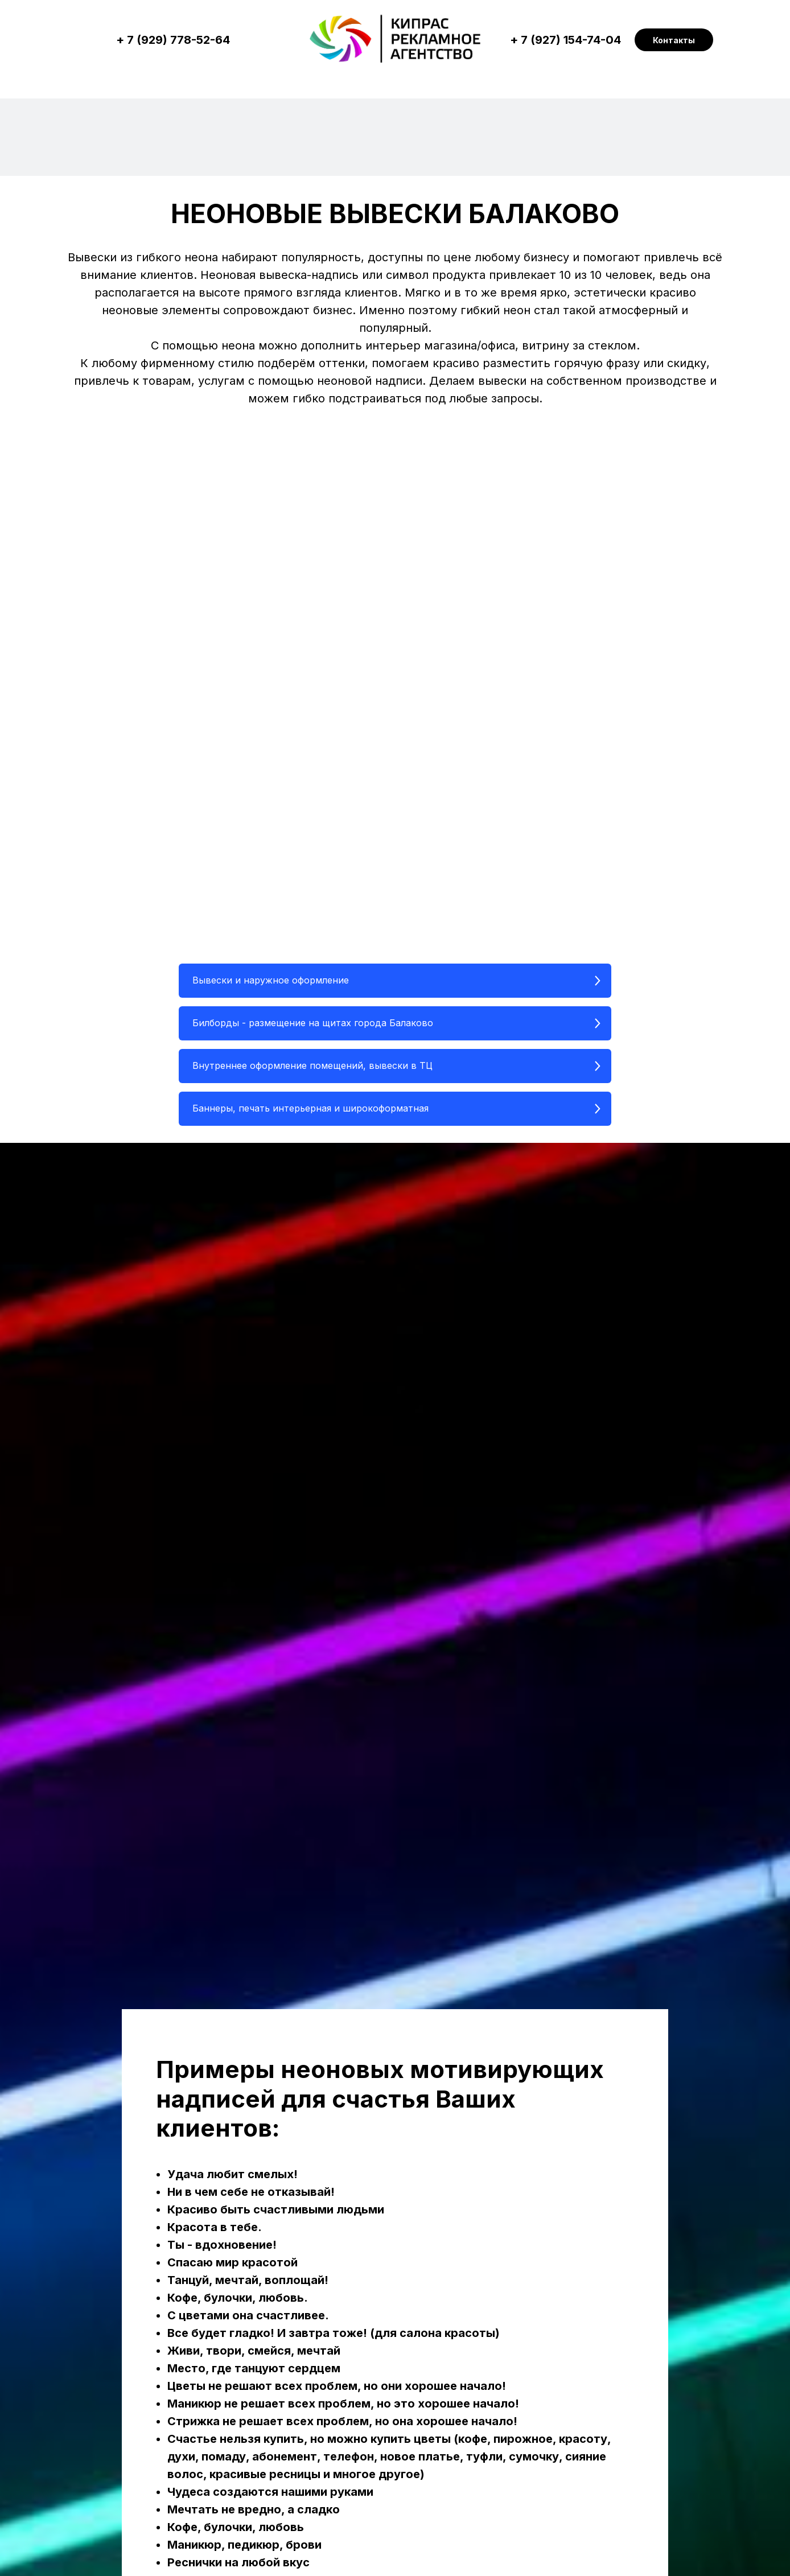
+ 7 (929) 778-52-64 (173, 40)
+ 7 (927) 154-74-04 (565, 40)
